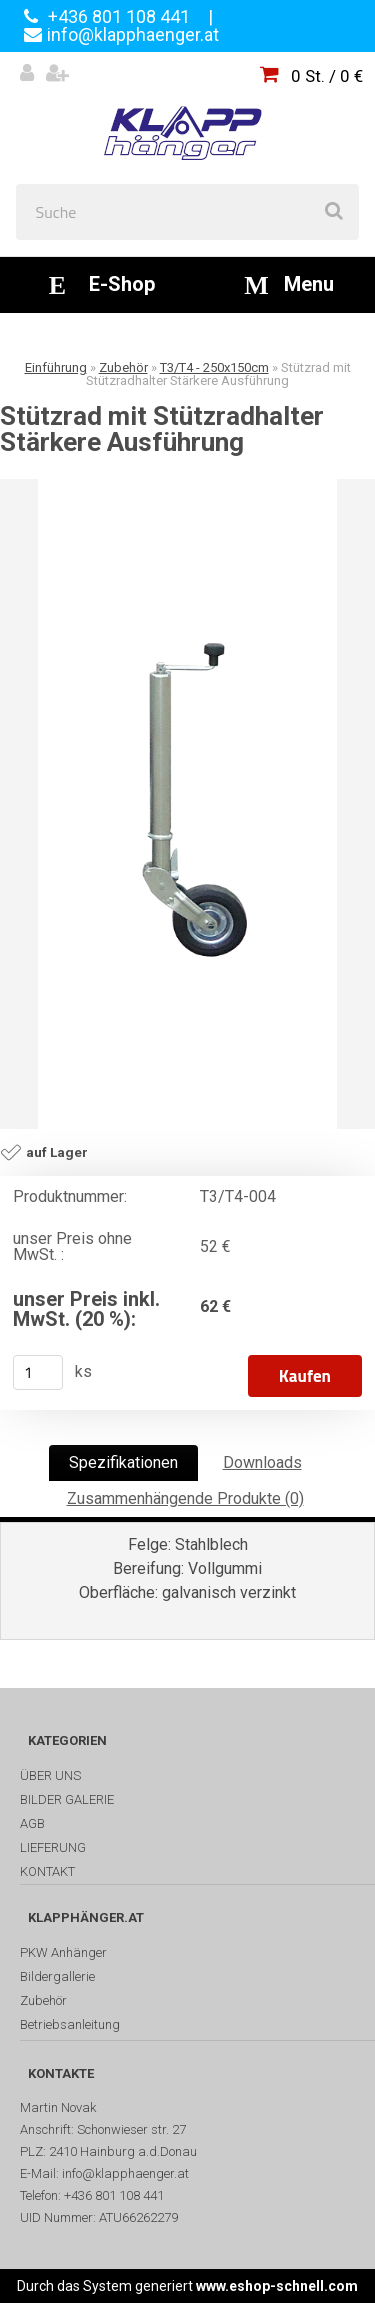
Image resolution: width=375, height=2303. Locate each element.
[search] (334, 212)
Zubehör (123, 367)
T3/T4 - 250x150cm (214, 367)
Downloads (262, 1462)
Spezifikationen (123, 1462)
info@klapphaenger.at (133, 34)
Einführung (56, 367)
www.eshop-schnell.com (277, 2286)
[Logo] (187, 118)
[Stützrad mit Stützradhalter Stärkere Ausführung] (187, 804)
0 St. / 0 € (327, 76)
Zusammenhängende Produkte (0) (185, 1498)
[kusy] (38, 1372)
